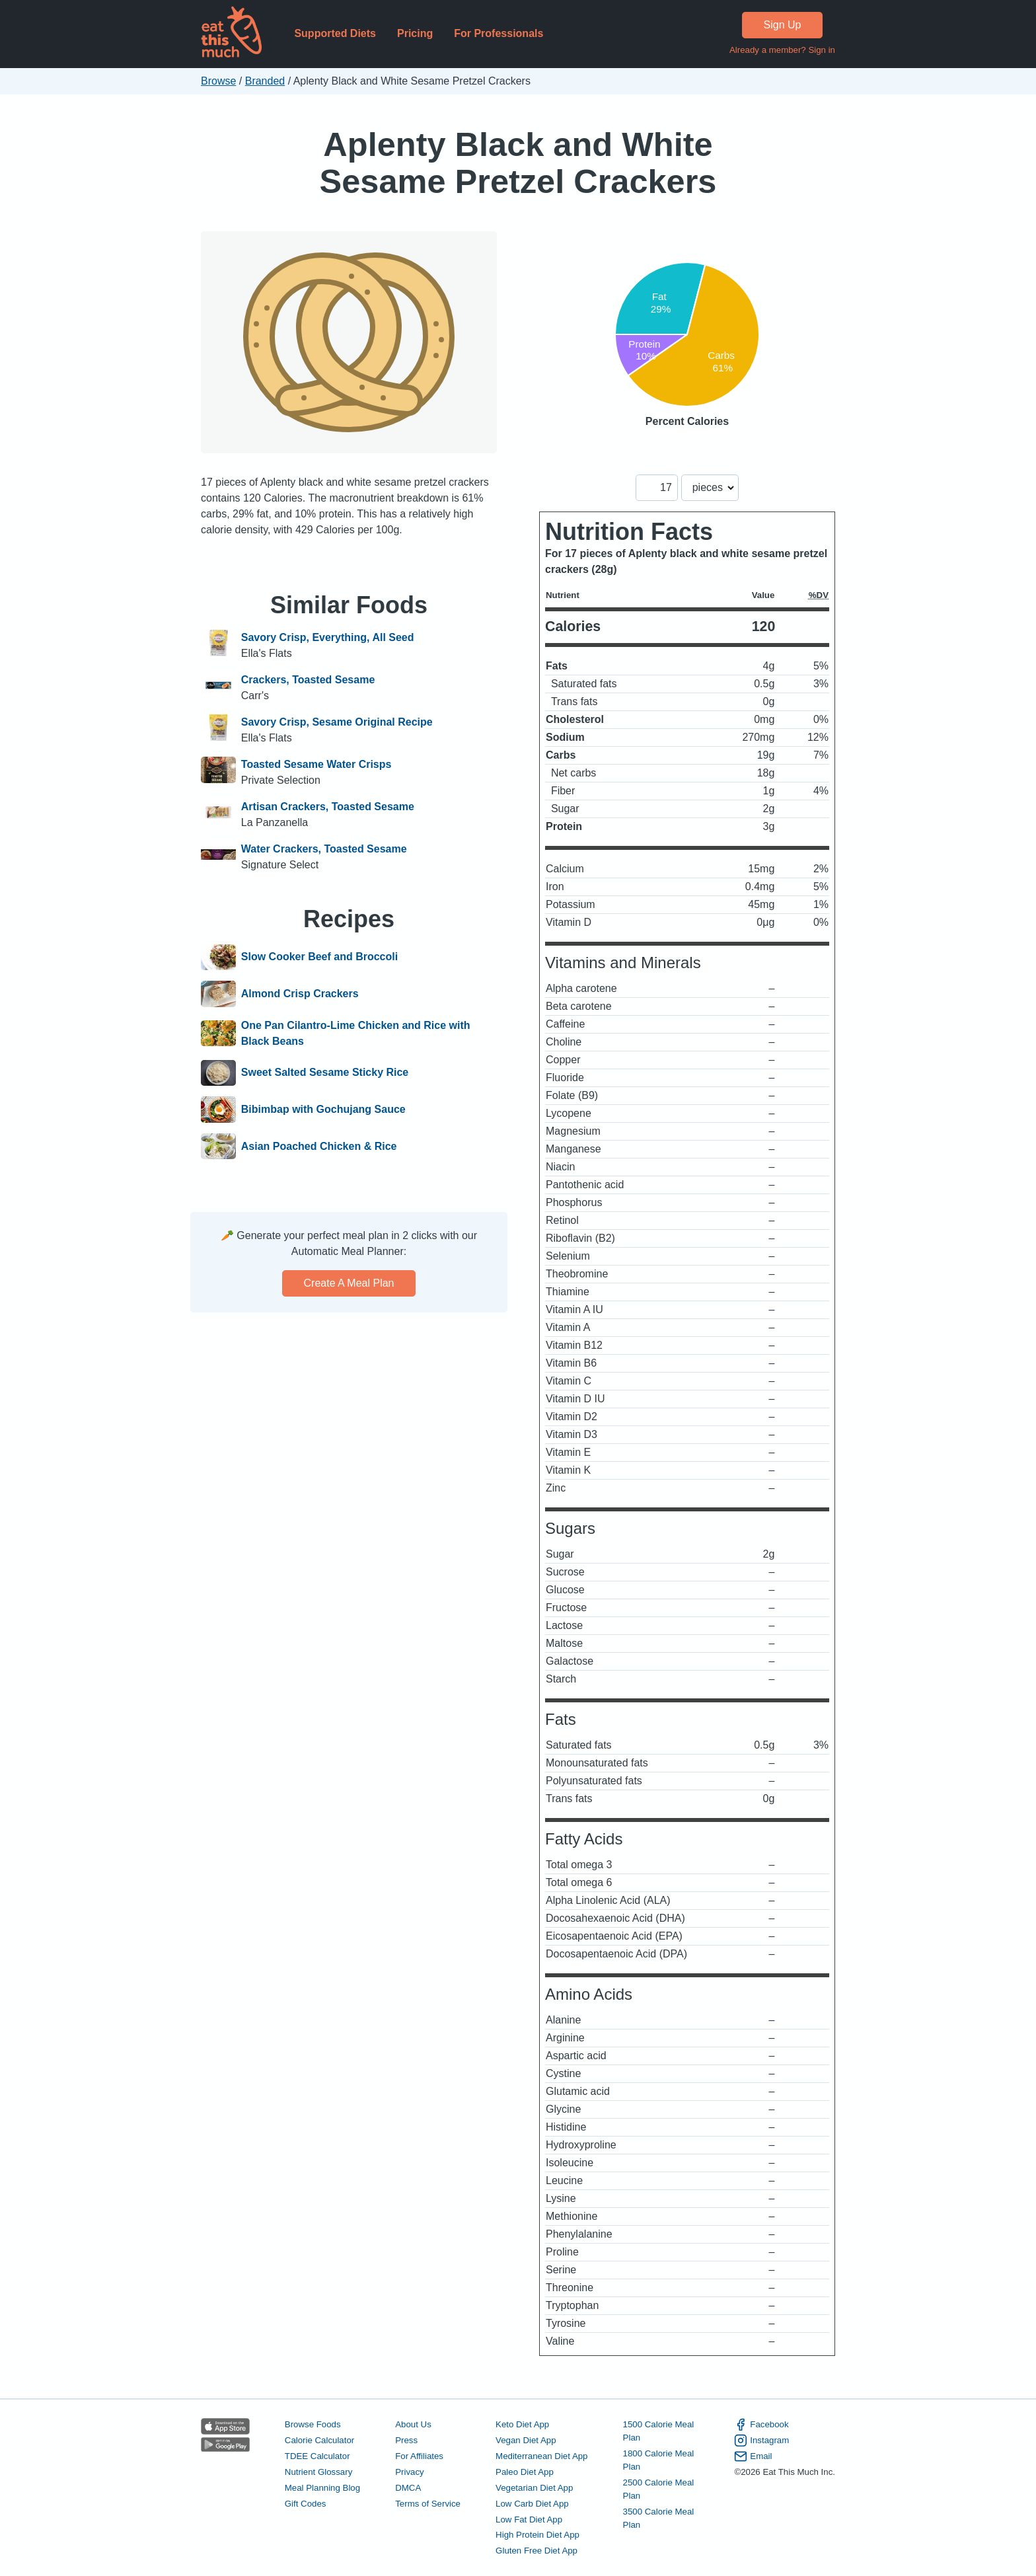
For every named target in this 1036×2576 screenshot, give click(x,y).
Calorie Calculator (319, 2440)
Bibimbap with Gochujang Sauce (323, 1109)
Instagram (761, 2440)
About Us (413, 2424)
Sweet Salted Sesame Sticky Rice (324, 1073)
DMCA (408, 2488)
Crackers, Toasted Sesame (308, 679)
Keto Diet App (522, 2424)
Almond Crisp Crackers (300, 994)
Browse (218, 81)
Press (406, 2440)
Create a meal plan (349, 1283)
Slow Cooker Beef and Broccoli (319, 957)
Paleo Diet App (525, 2472)
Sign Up (782, 24)
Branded (265, 81)
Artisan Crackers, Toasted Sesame (327, 806)
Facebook (761, 2424)
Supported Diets (335, 33)
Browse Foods (313, 2424)
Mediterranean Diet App (541, 2456)
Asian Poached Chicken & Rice (319, 1146)
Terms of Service (428, 2504)
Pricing (415, 33)
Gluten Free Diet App (536, 2551)
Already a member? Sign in (782, 50)
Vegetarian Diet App (534, 2488)
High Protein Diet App (537, 2535)
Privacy (409, 2472)
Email (753, 2456)
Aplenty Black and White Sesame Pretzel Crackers (518, 163)
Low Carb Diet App (532, 2504)
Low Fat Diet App (529, 2519)
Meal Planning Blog (322, 2488)
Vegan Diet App (526, 2440)
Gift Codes (305, 2504)
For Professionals (498, 33)
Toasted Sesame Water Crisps (316, 764)
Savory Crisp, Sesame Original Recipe (337, 722)
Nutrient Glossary (318, 2472)
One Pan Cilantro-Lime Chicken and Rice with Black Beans (355, 1033)
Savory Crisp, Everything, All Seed (327, 637)
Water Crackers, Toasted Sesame (324, 848)
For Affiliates (419, 2456)
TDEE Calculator (317, 2456)
